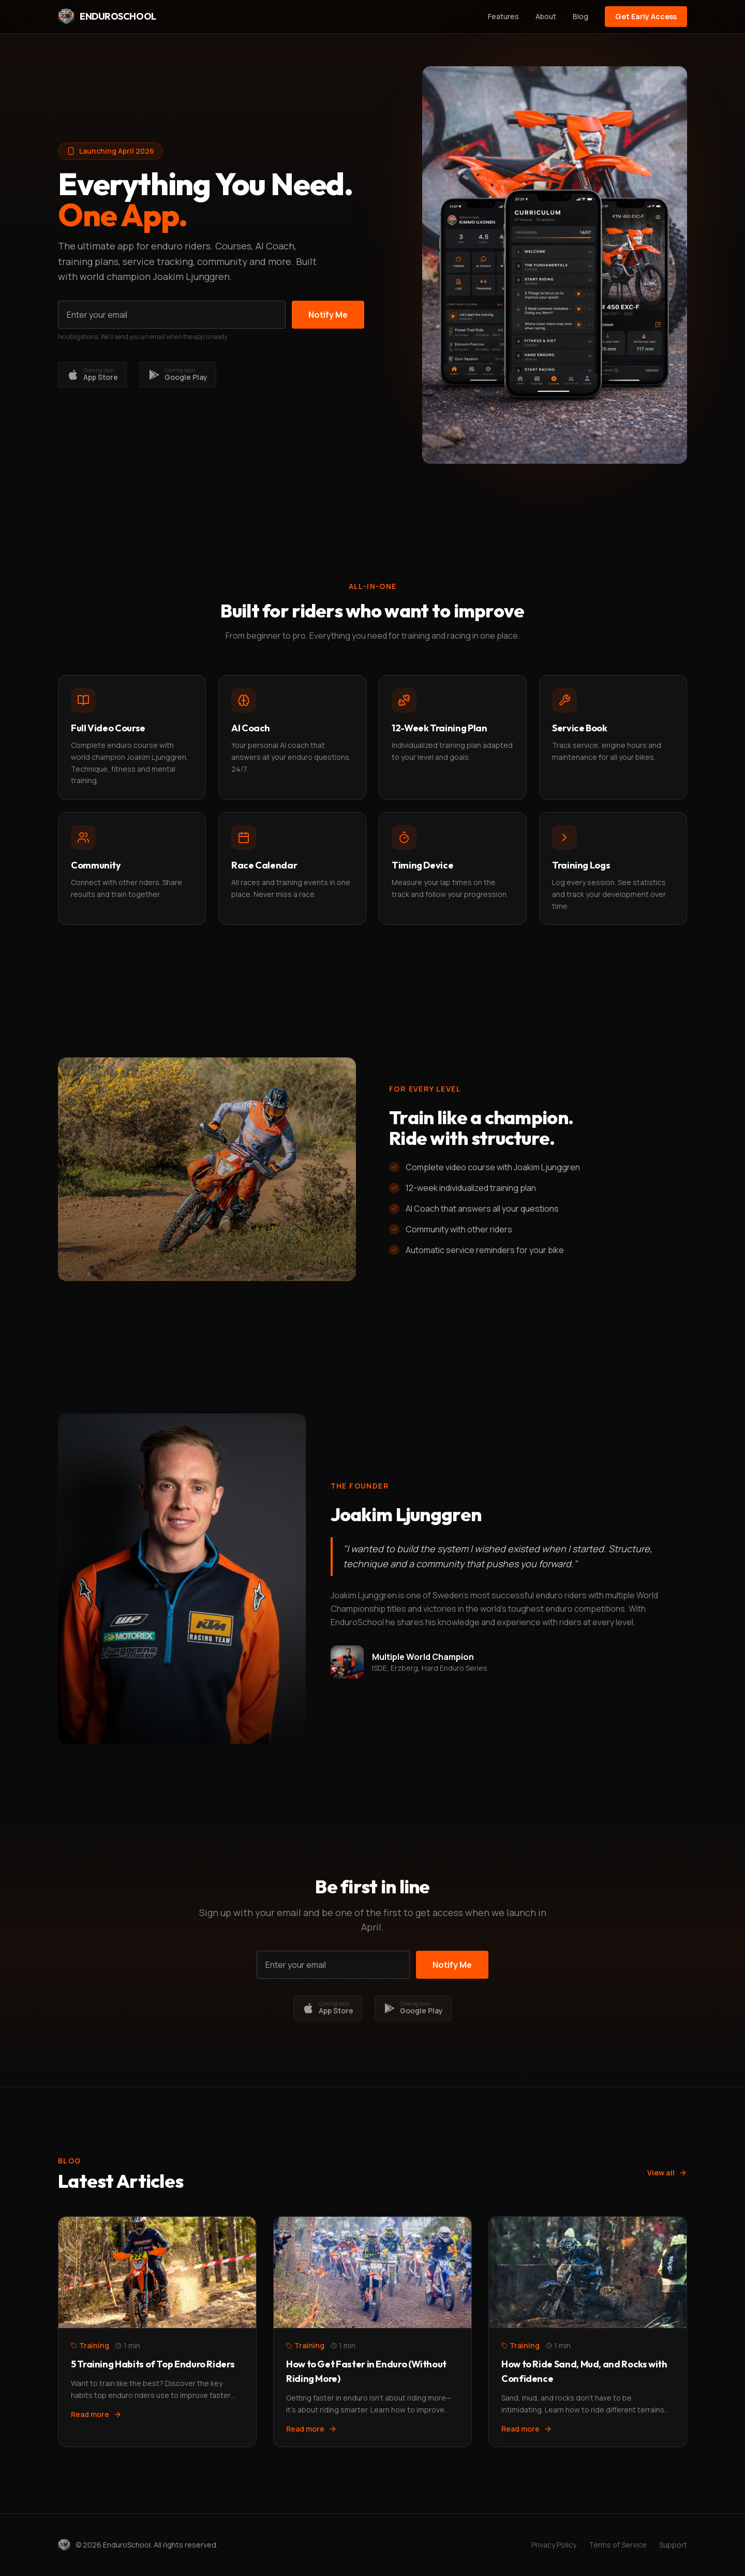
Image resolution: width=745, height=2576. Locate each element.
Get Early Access (646, 16)
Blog (580, 16)
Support (673, 2545)
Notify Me (328, 314)
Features (503, 16)
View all (667, 2172)
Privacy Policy (553, 2545)
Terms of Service (618, 2545)
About (545, 16)
